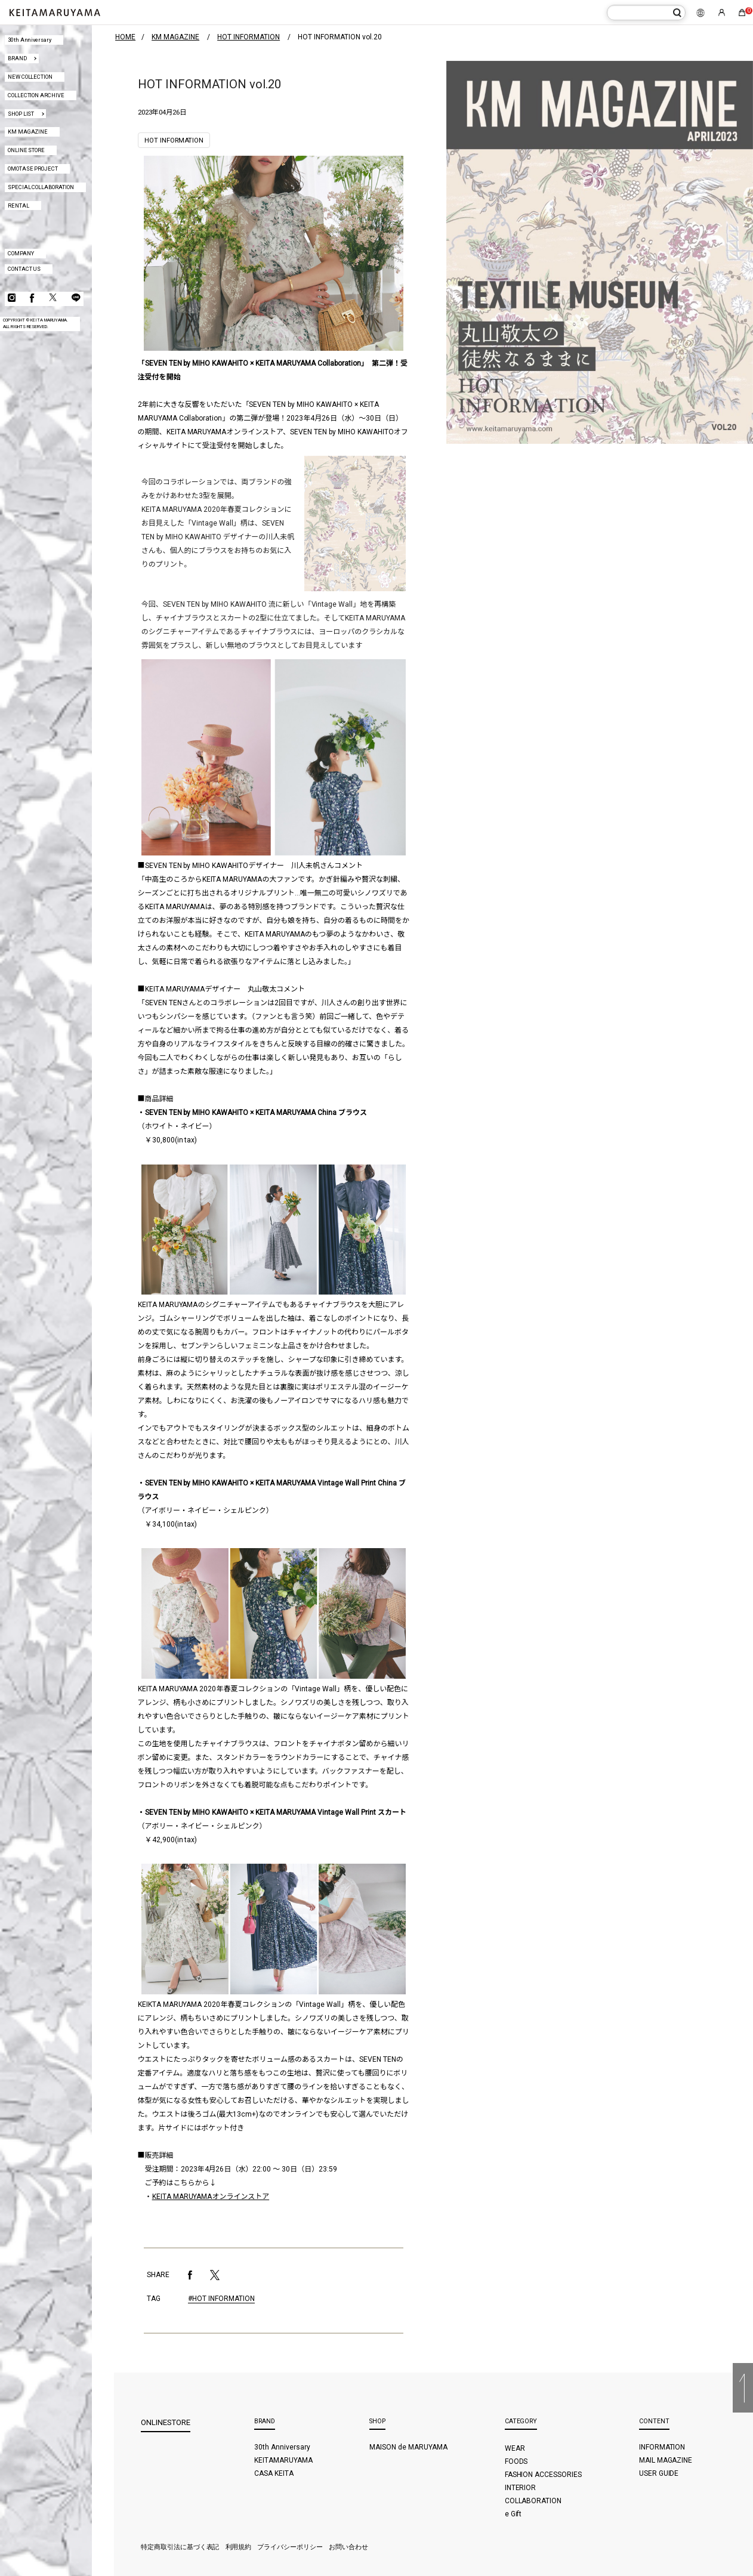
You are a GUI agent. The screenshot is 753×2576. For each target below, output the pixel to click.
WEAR (515, 2448)
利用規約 (239, 2547)
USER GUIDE (659, 2473)
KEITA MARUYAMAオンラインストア (211, 2196)
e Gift (513, 2514)
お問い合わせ (348, 2547)
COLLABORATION (533, 2501)
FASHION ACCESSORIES (543, 2474)
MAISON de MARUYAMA (408, 2447)
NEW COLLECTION (30, 76)
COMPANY (21, 253)
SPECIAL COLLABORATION (41, 187)
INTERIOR (520, 2488)
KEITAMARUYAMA (283, 2460)
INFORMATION (662, 2447)
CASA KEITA (274, 2473)
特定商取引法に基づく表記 (180, 2547)
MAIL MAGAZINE (666, 2460)
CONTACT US (24, 268)
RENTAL (18, 205)
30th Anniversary (30, 39)
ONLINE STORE (26, 150)
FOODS (516, 2461)
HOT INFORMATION (174, 140)
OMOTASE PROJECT (33, 168)
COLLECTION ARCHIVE (36, 95)
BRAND (17, 58)
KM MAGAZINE (28, 131)
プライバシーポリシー (290, 2547)
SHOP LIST (21, 113)
